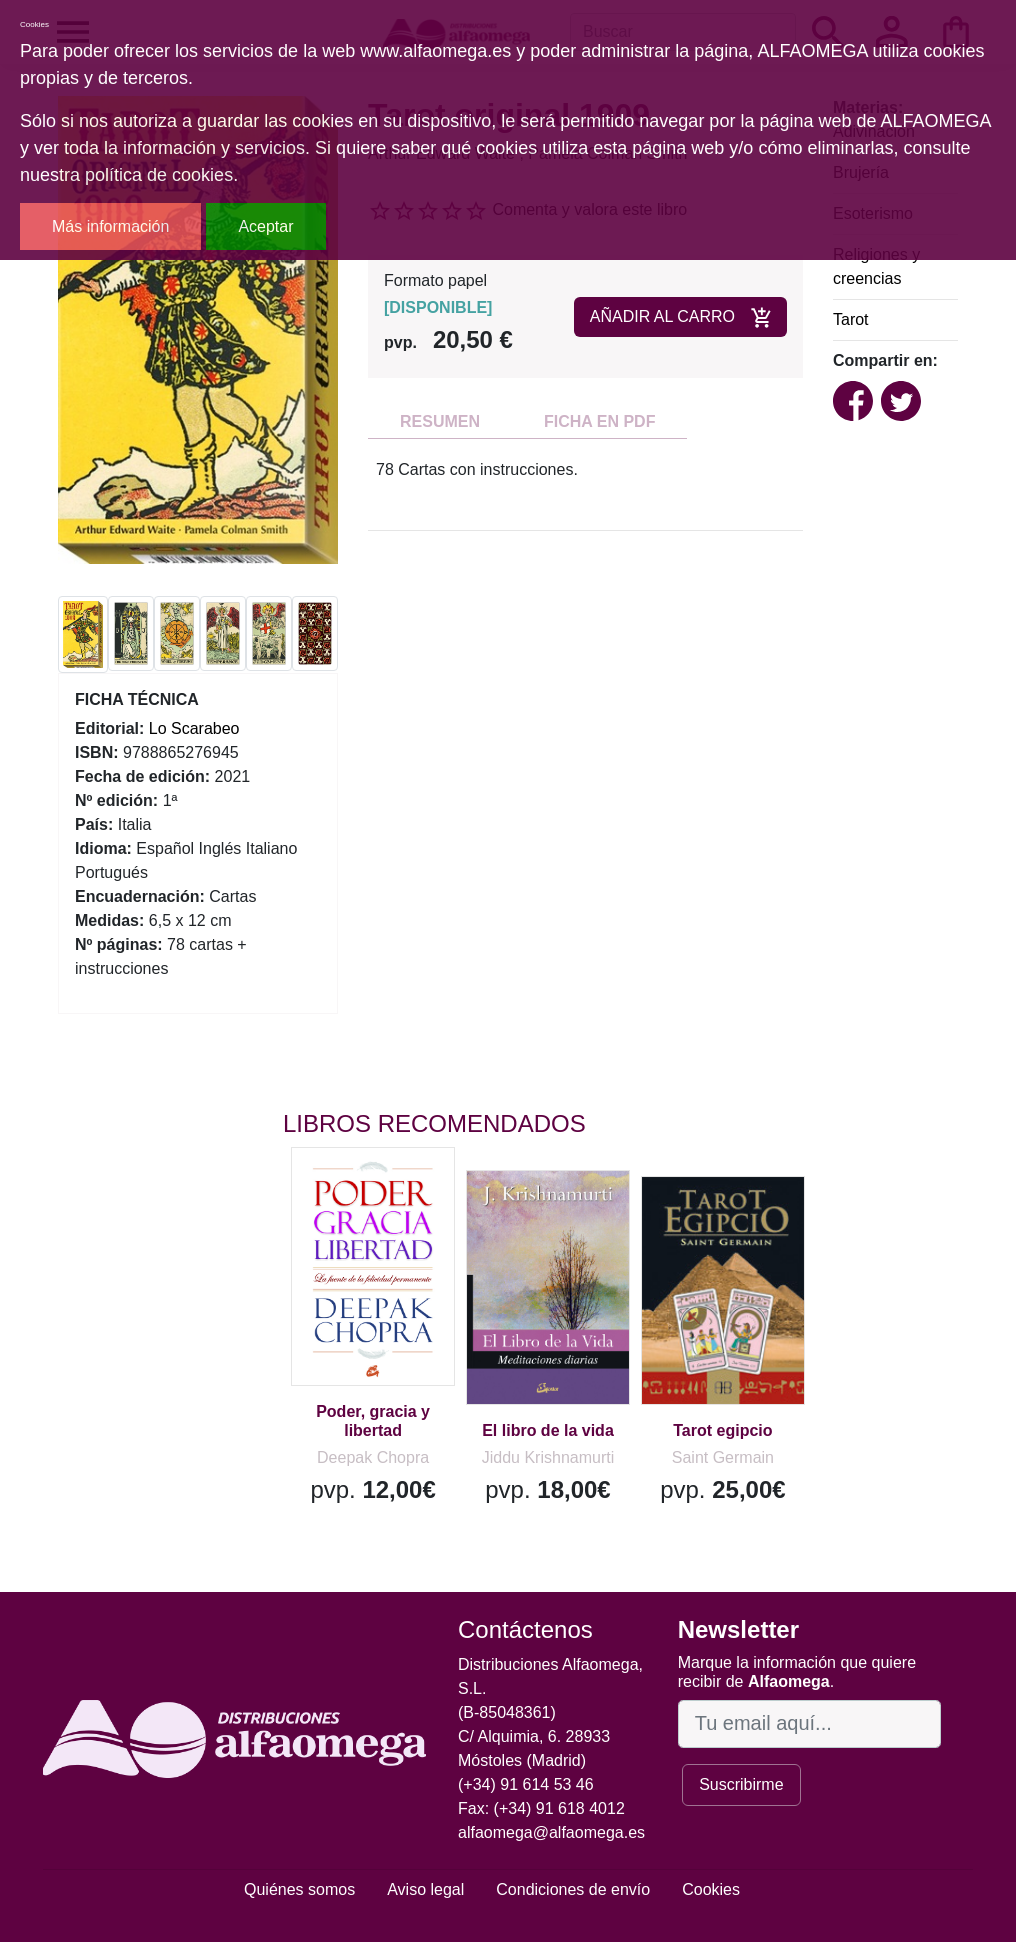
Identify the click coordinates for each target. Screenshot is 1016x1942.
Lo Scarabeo (194, 728)
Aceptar (265, 226)
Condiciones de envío (573, 1889)
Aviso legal (425, 1889)
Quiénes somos (299, 1889)
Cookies (711, 1889)
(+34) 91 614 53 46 (526, 1784)
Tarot (851, 319)
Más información (110, 226)
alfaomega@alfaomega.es (551, 1832)
